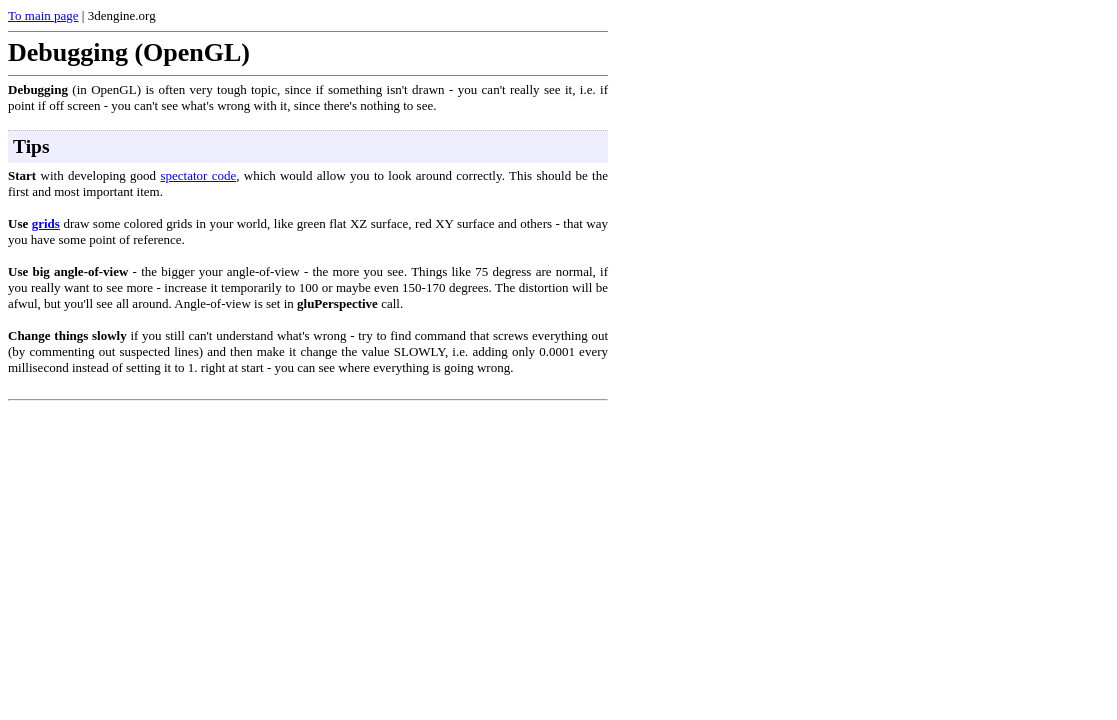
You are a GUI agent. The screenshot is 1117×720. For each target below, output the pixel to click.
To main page (43, 15)
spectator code (198, 175)
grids (46, 223)
